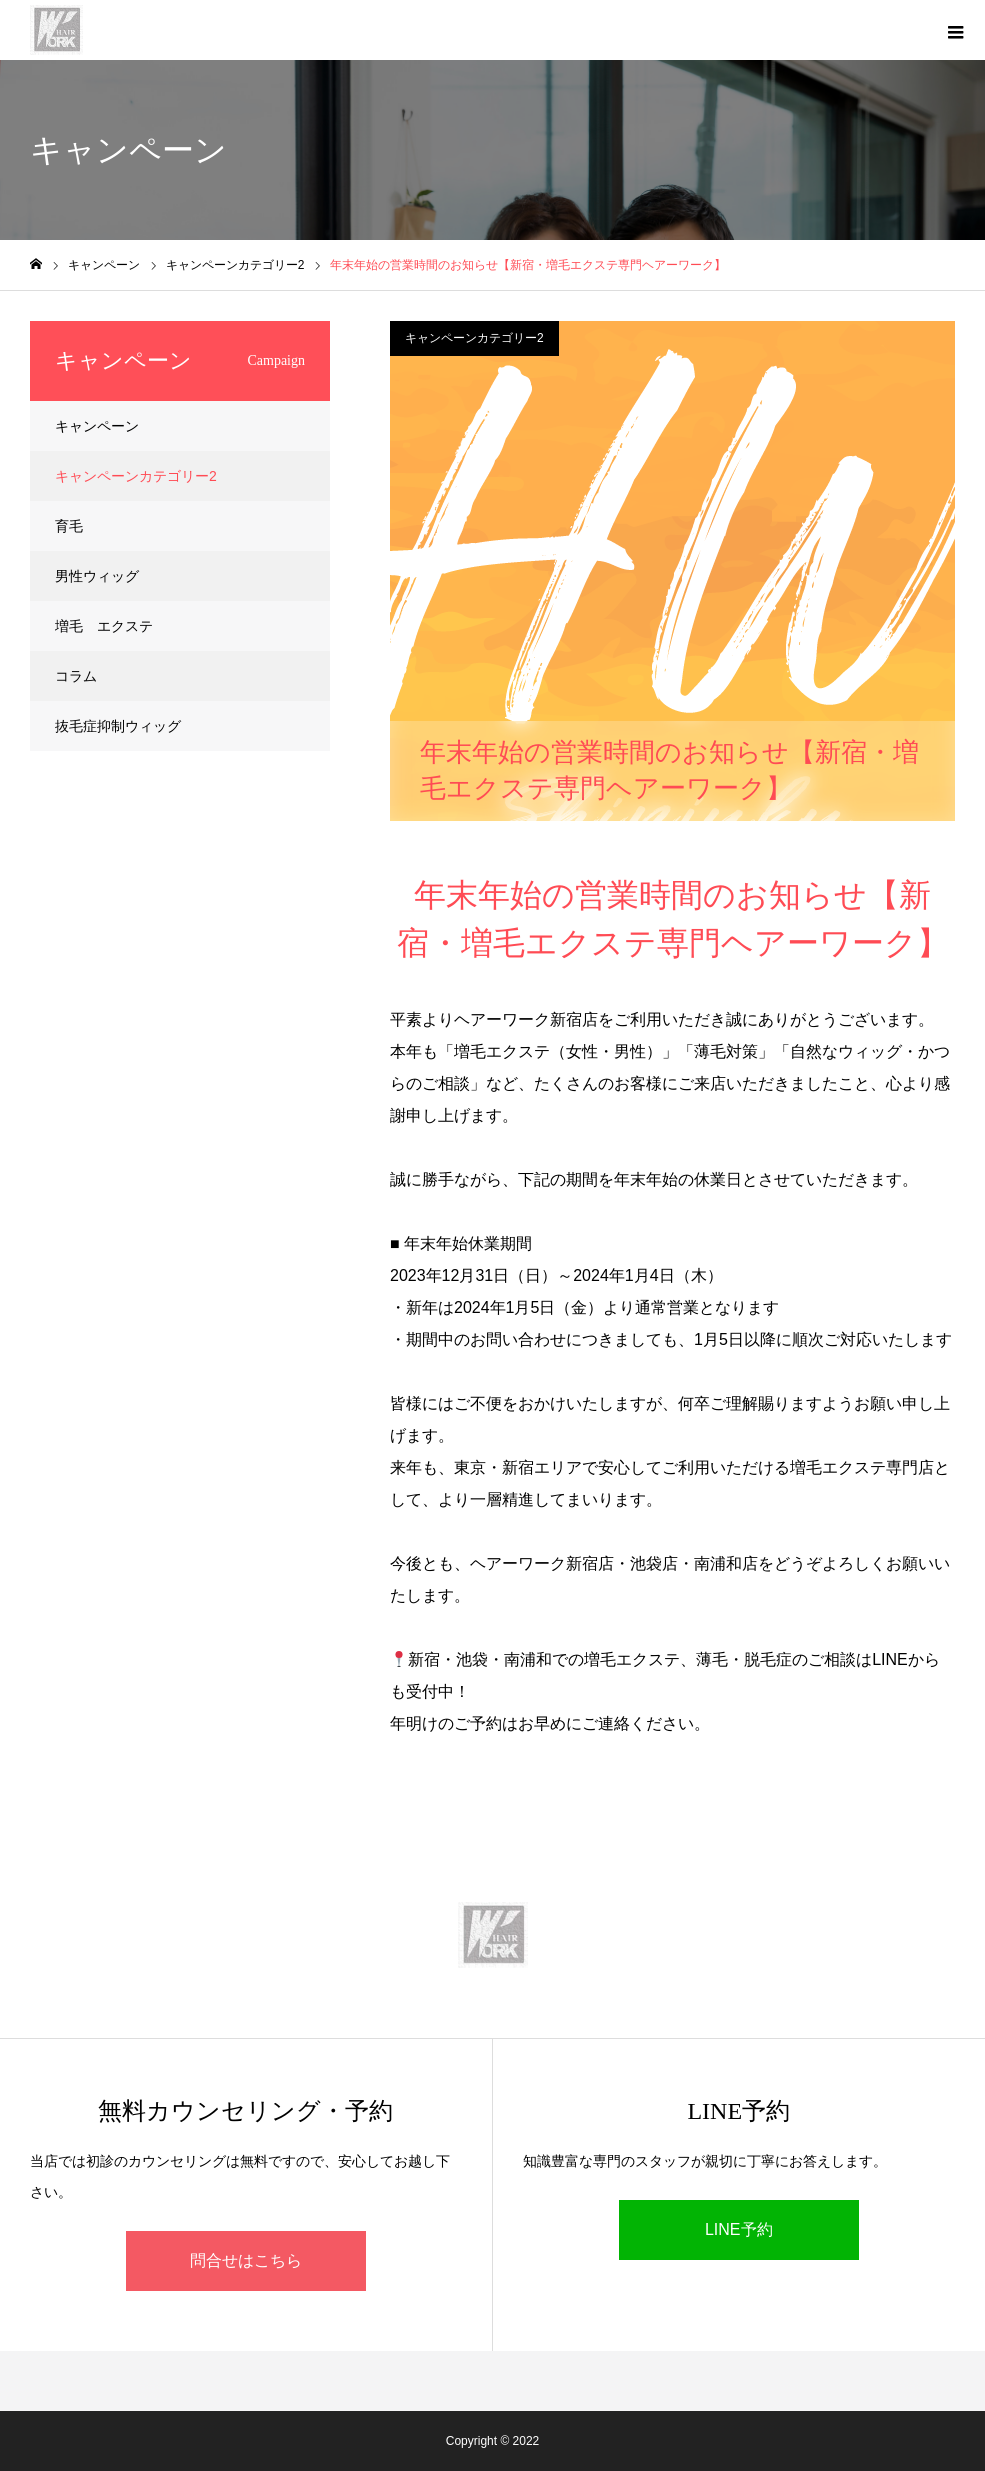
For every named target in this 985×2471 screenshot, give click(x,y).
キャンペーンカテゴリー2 (474, 338)
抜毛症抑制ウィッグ (118, 726)
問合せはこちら (246, 2260)
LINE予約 (739, 2229)
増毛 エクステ (104, 626)
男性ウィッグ (97, 576)
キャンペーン (97, 426)
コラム (76, 676)
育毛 (69, 526)
